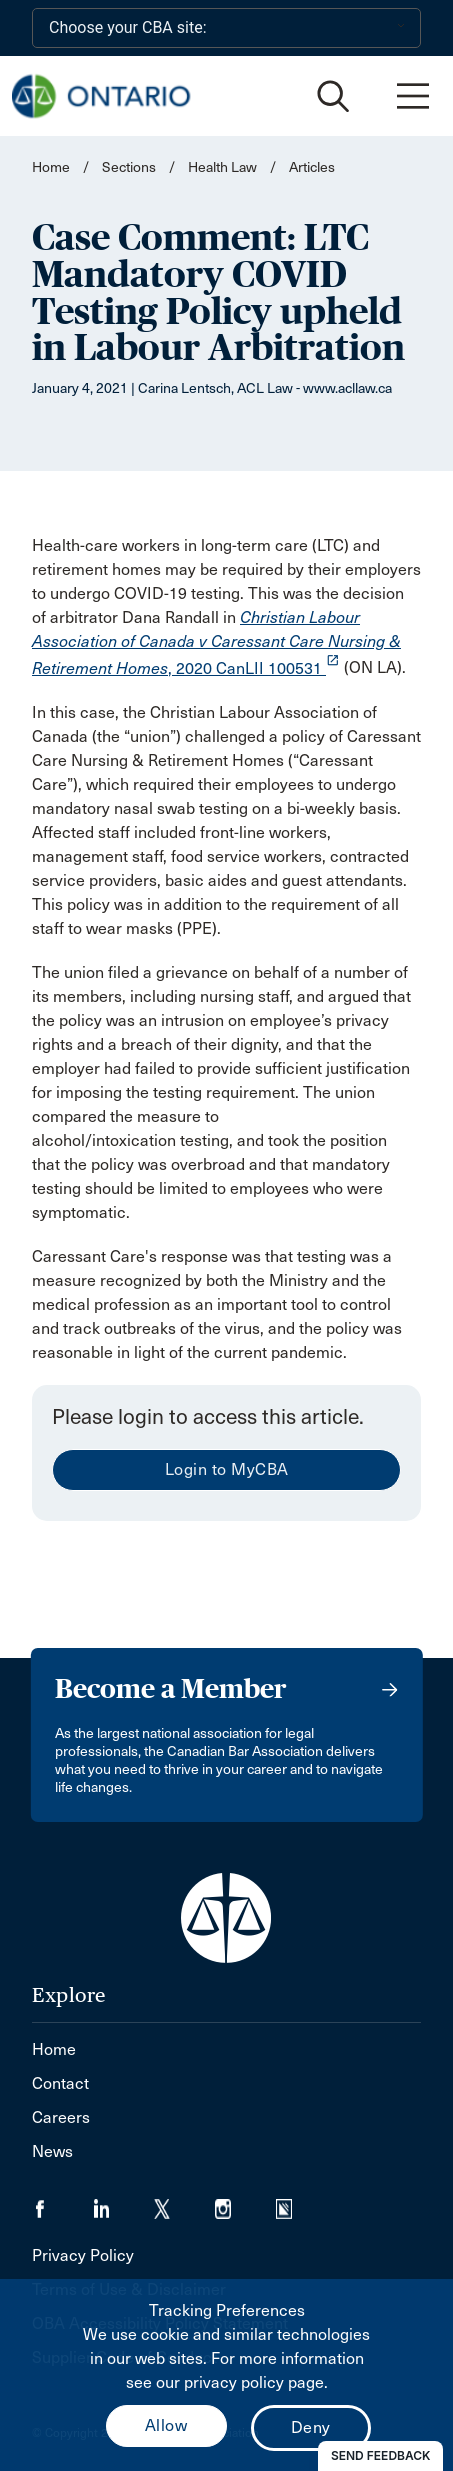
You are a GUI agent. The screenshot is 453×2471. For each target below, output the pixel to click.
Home (51, 167)
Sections (130, 167)
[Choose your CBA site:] (226, 28)
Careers (61, 2117)
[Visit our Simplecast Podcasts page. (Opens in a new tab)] (296, 2202)
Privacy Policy (83, 2255)
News (52, 2151)
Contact (60, 2083)
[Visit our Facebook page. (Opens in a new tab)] (62, 2202)
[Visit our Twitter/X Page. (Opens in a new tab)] (184, 2202)
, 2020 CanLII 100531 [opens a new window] (216, 642)
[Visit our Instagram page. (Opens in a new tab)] (245, 2202)
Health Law (222, 167)
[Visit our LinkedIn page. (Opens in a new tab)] (123, 2202)
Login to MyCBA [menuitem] (227, 1469)
